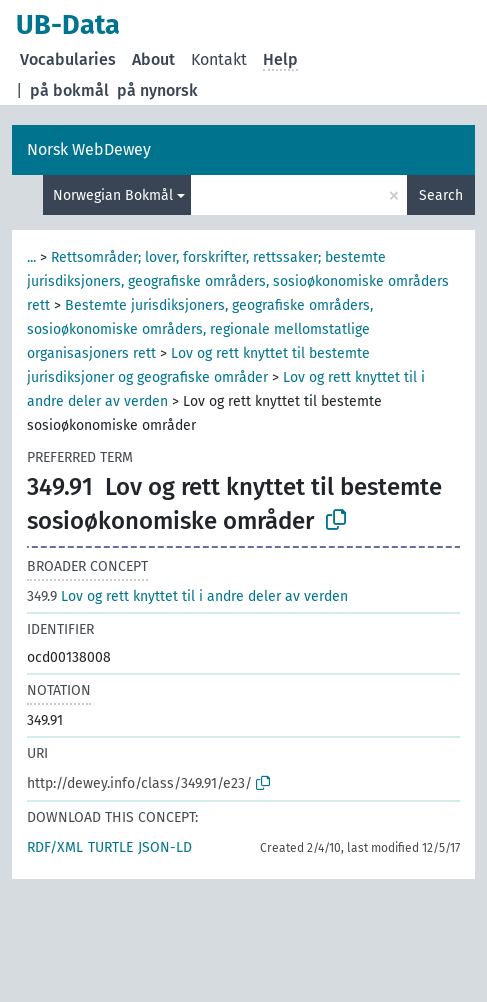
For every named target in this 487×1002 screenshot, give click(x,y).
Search (441, 195)
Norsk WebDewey (89, 149)
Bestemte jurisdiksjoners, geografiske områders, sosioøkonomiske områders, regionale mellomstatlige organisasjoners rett (200, 329)
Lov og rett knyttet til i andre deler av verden (187, 596)
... (31, 257)
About (153, 59)
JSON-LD (165, 847)
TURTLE (110, 847)
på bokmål (69, 90)
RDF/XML (55, 847)
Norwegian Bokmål (113, 195)
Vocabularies (68, 59)
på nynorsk (157, 90)
